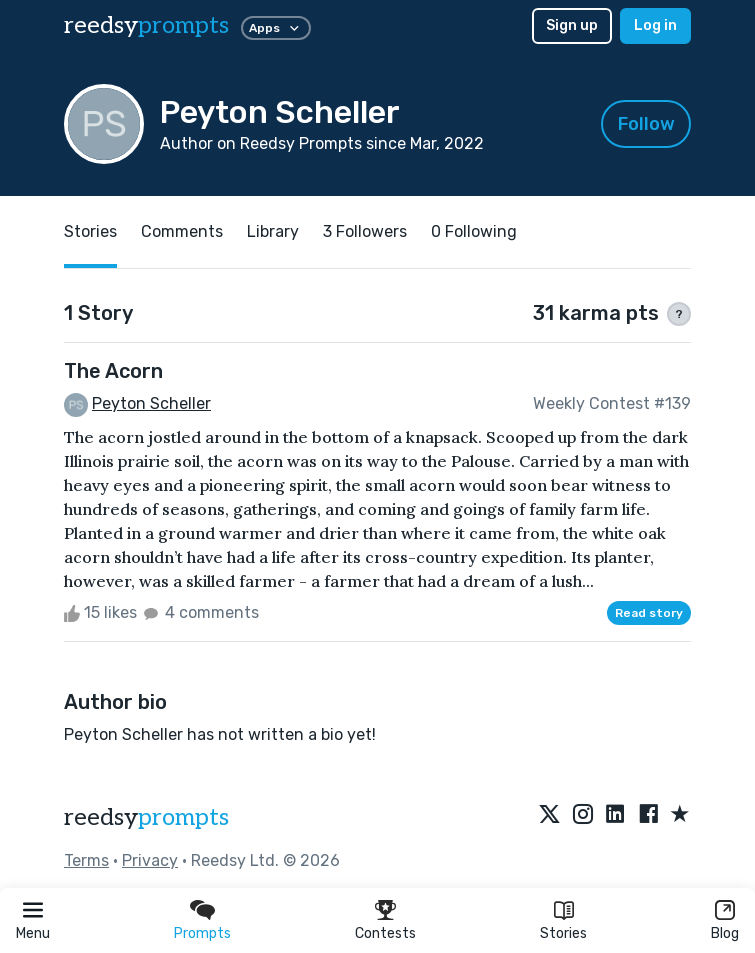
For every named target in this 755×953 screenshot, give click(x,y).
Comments (182, 231)
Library (273, 231)
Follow (646, 124)
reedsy (146, 817)
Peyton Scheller (151, 403)
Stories (563, 933)
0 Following (474, 231)
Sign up (572, 25)
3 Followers (365, 231)
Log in (655, 25)
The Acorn (113, 371)
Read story (649, 613)
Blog (725, 933)
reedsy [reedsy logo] (146, 25)
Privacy (150, 860)
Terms (86, 860)
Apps (276, 28)
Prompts (202, 933)
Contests (385, 933)
